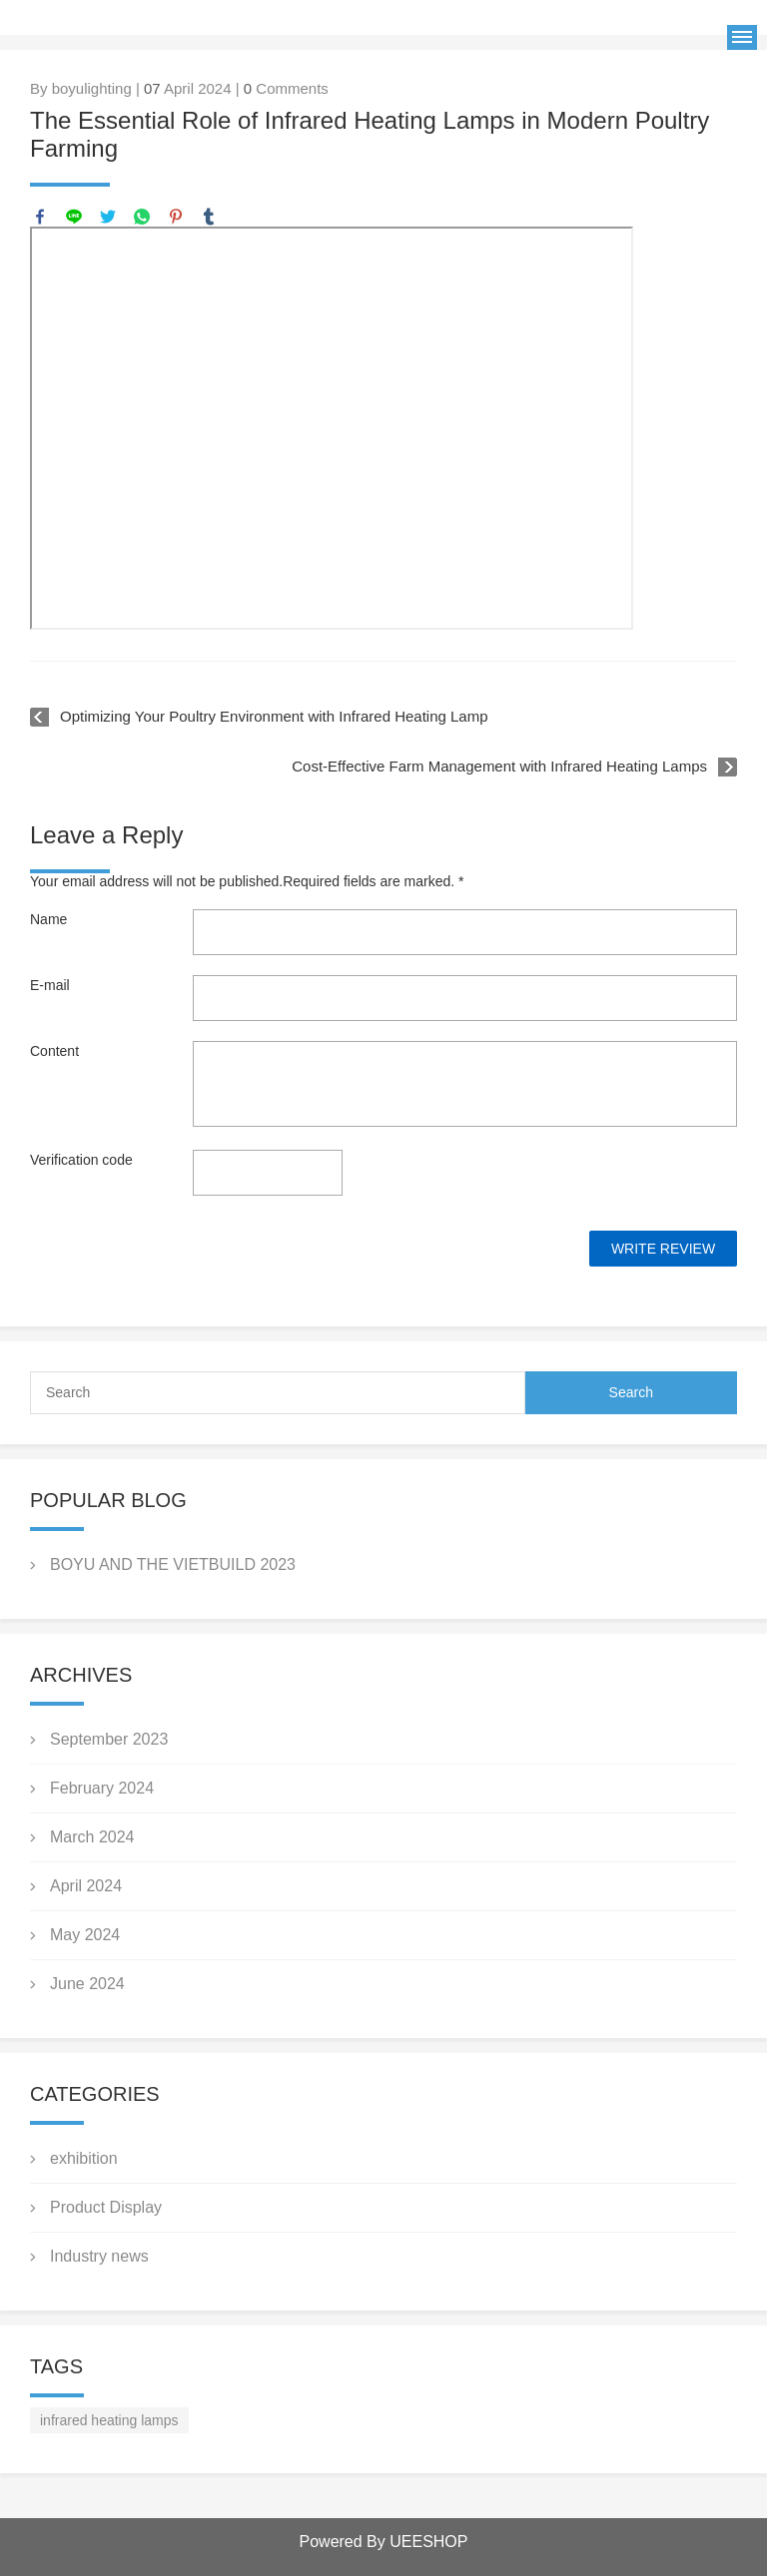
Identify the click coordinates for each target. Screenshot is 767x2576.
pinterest (176, 217)
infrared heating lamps (109, 2420)
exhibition (84, 2158)
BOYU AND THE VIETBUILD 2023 (173, 1564)
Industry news (99, 2256)
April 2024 (86, 1885)
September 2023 (109, 1739)
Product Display (106, 2207)
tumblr (209, 217)
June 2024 (87, 1983)
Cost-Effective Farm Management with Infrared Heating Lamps (499, 766)
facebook (40, 217)
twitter (108, 217)
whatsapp (142, 217)
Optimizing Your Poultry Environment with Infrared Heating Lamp (274, 716)
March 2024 (92, 1836)
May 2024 (85, 1934)
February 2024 (102, 1788)
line (74, 217)
